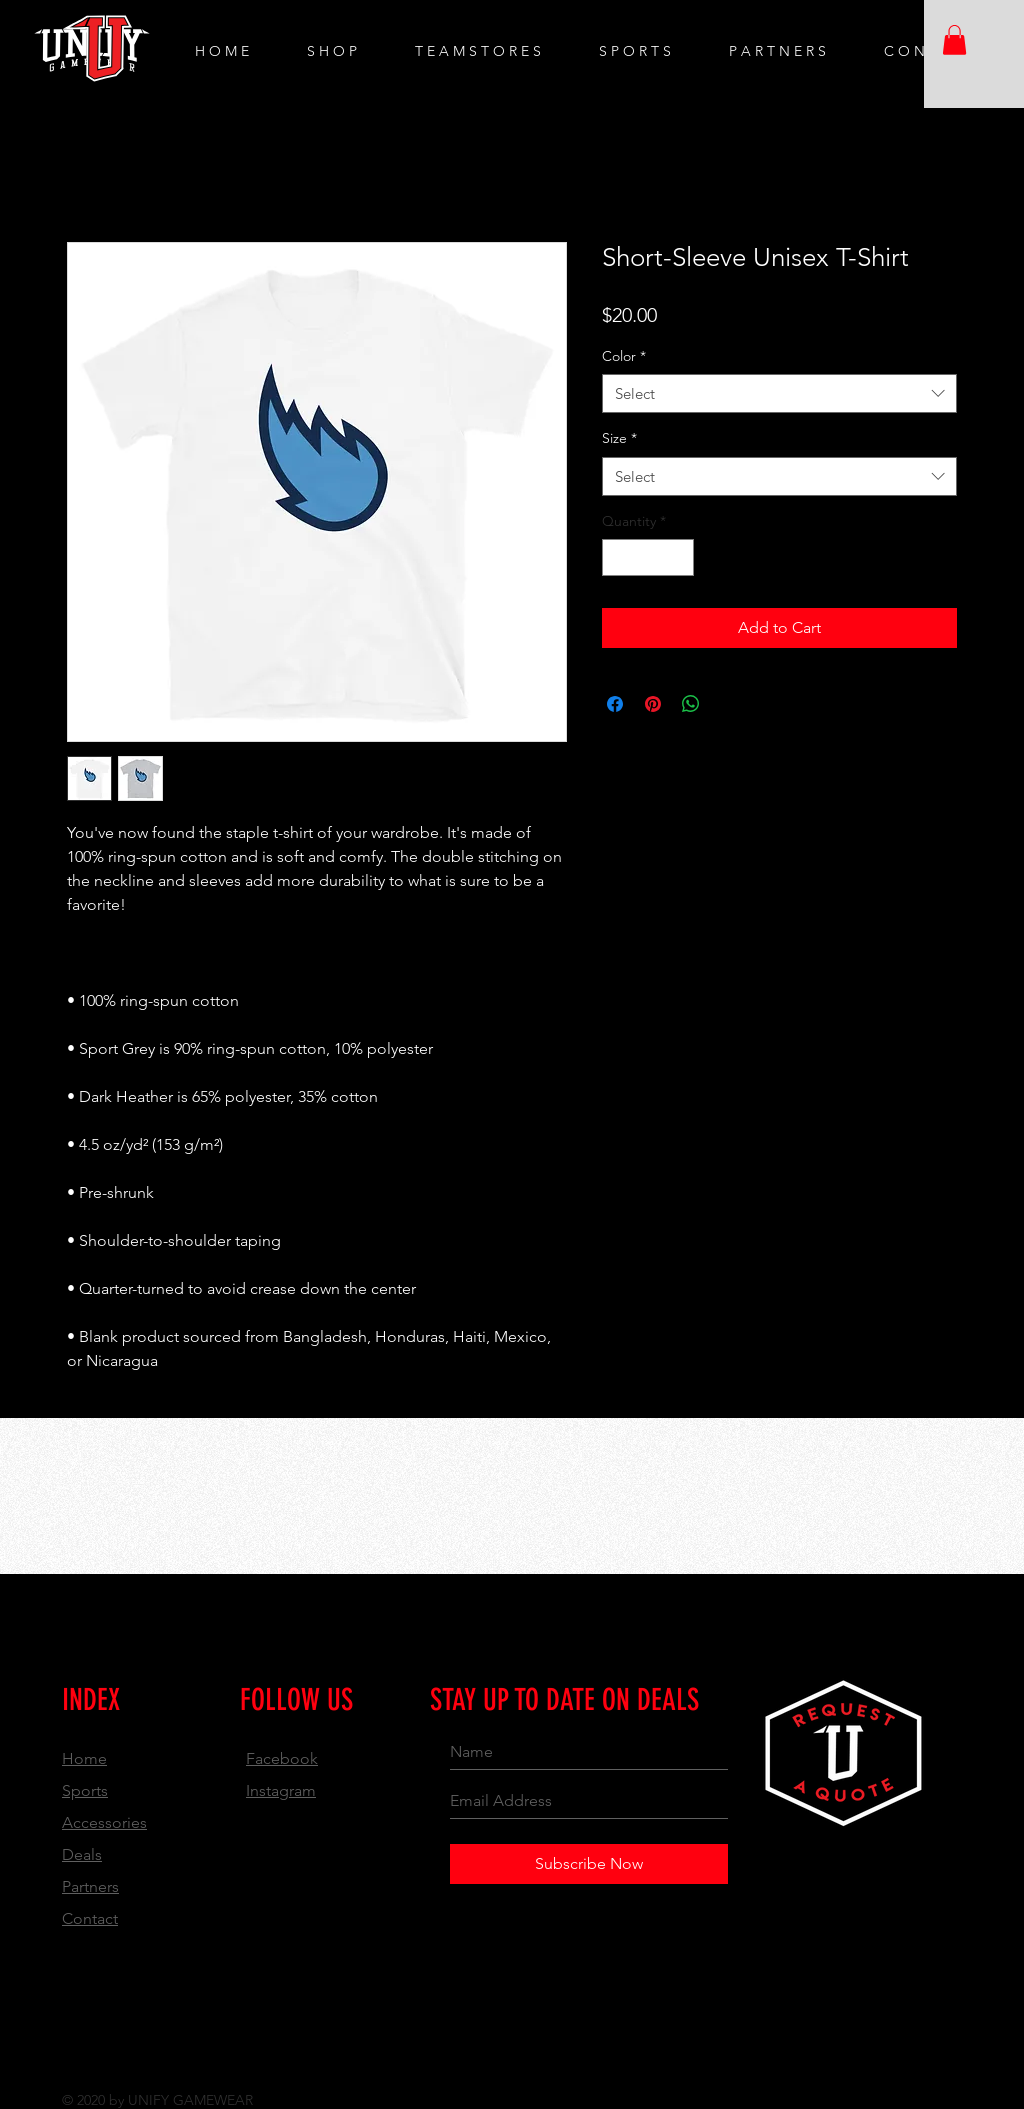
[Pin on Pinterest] (653, 704)
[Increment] (678, 557)
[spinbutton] (648, 557)
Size (619, 438)
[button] (954, 40)
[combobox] (779, 393)
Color (624, 356)
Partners (90, 1886)
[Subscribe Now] (589, 1864)
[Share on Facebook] (615, 704)
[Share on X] (729, 704)
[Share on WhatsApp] (691, 704)
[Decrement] (617, 557)
